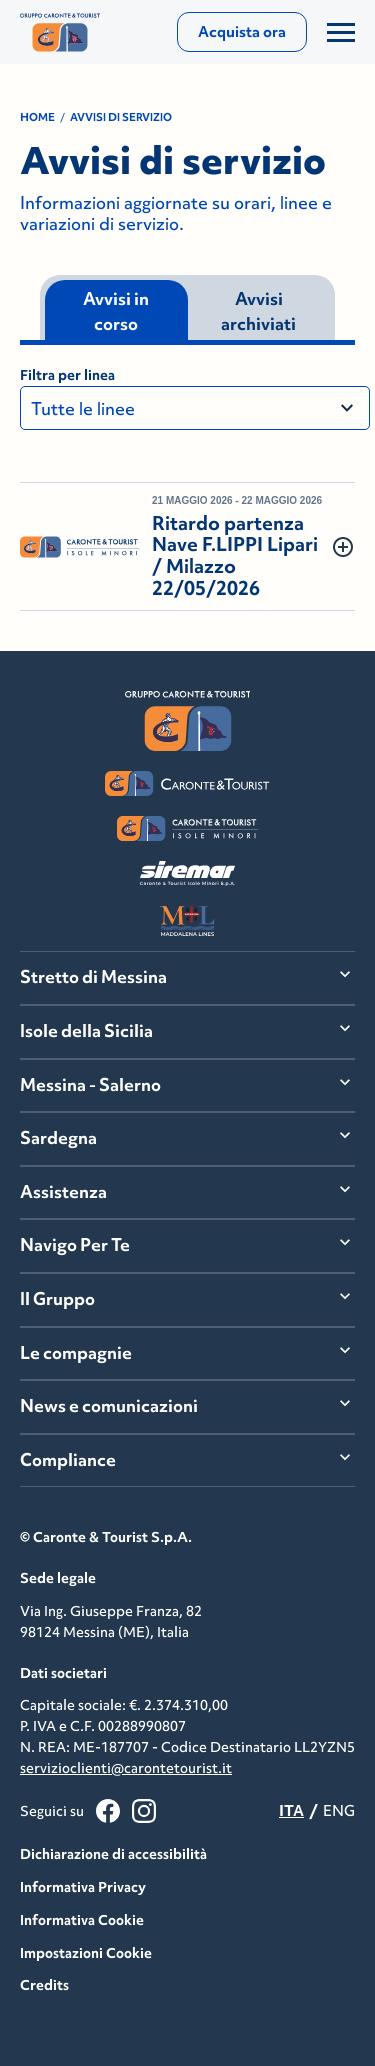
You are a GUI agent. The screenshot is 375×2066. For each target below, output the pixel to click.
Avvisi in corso (116, 312)
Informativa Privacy (83, 1887)
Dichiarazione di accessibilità (113, 1854)
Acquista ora (242, 31)
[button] (187, 547)
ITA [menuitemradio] (291, 1810)
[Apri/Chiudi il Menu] (341, 32)
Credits (44, 1985)
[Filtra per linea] (195, 408)
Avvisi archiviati (258, 312)
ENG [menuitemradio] (339, 1810)
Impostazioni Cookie (86, 1953)
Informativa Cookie (82, 1920)
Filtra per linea (67, 375)
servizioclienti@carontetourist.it (126, 1768)
